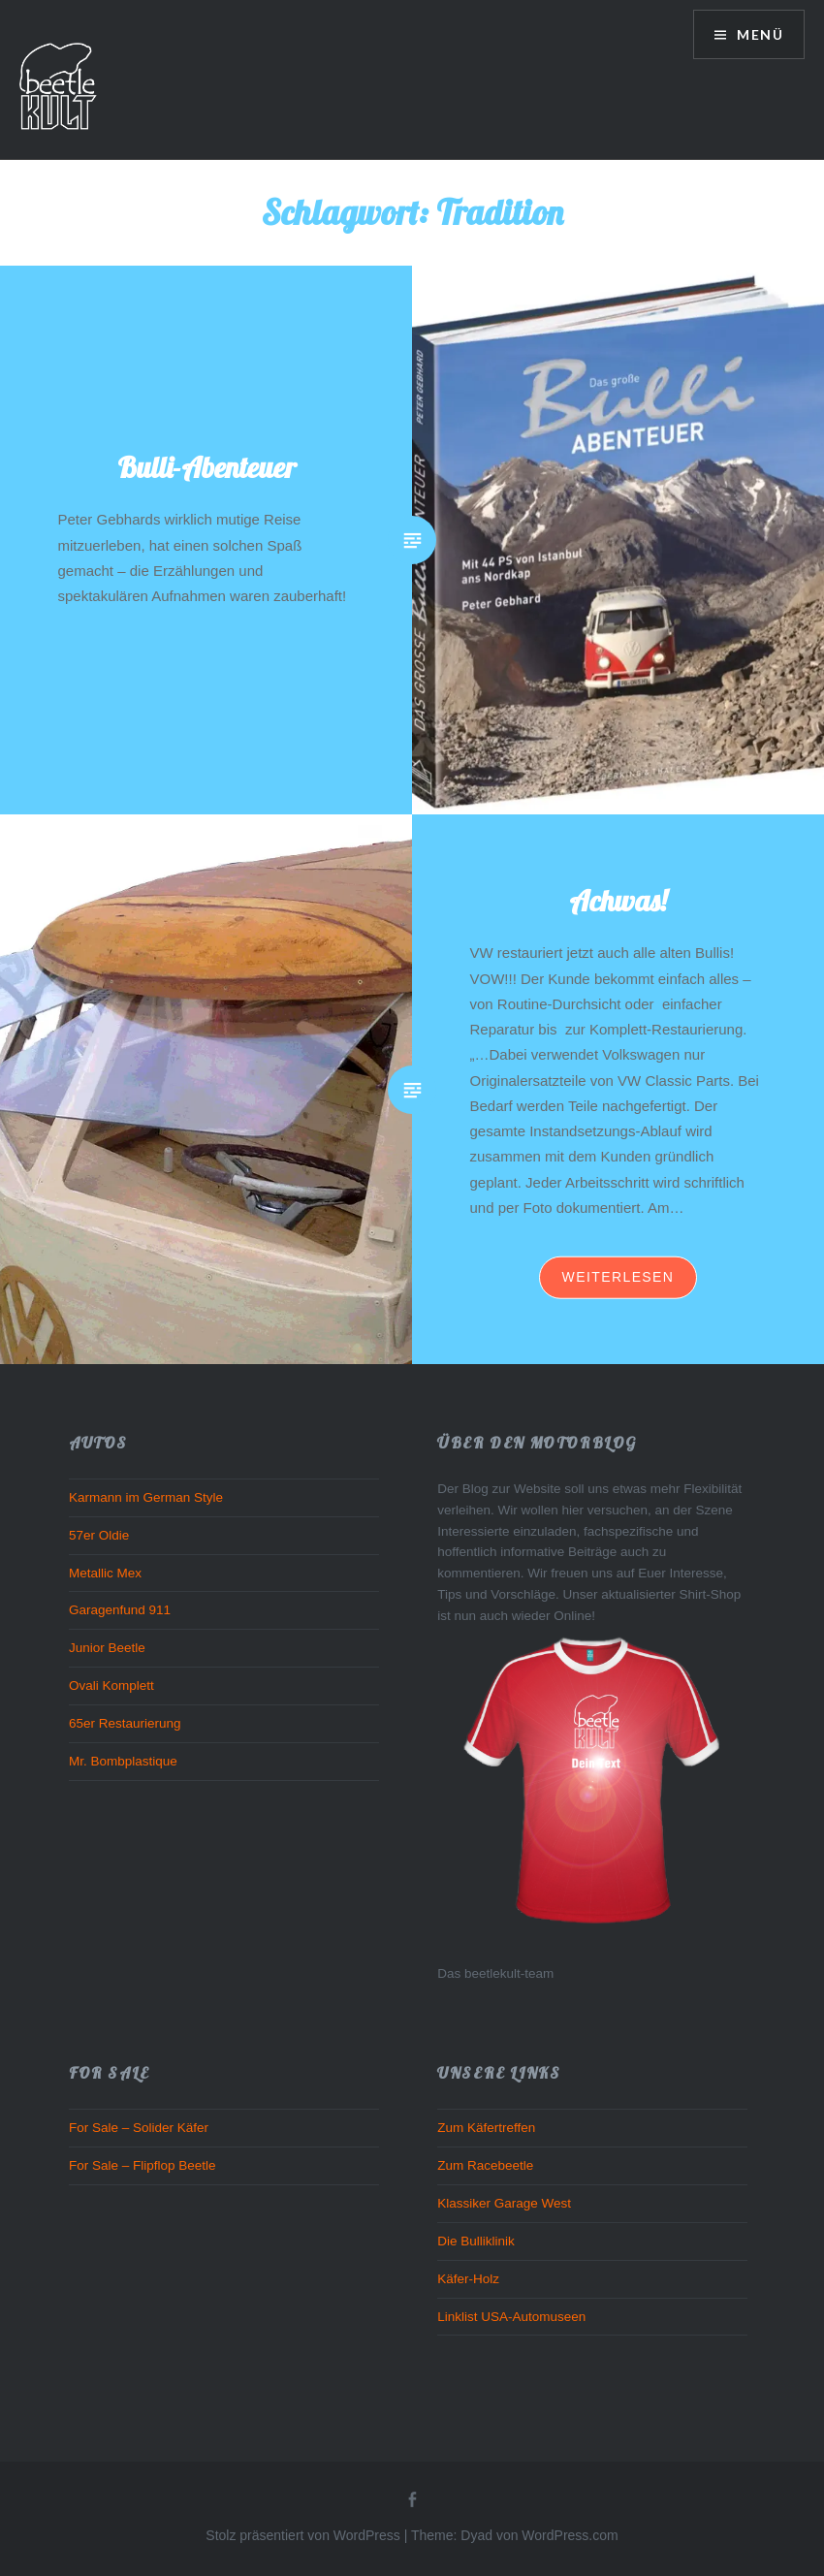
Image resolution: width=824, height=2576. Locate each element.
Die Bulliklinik (476, 2241)
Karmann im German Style (146, 1497)
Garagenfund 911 (120, 1610)
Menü (758, 34)
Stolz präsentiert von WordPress (303, 2535)
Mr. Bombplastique (123, 1761)
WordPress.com (570, 2535)
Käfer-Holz (468, 2279)
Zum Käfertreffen (486, 2127)
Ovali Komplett (111, 1685)
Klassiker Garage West (504, 2203)
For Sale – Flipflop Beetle (142, 2165)
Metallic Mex (105, 1573)
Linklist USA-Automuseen (511, 2316)
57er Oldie (99, 1535)
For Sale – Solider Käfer (138, 2127)
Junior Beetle (107, 1647)
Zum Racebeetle (485, 2165)
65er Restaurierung (125, 1723)
